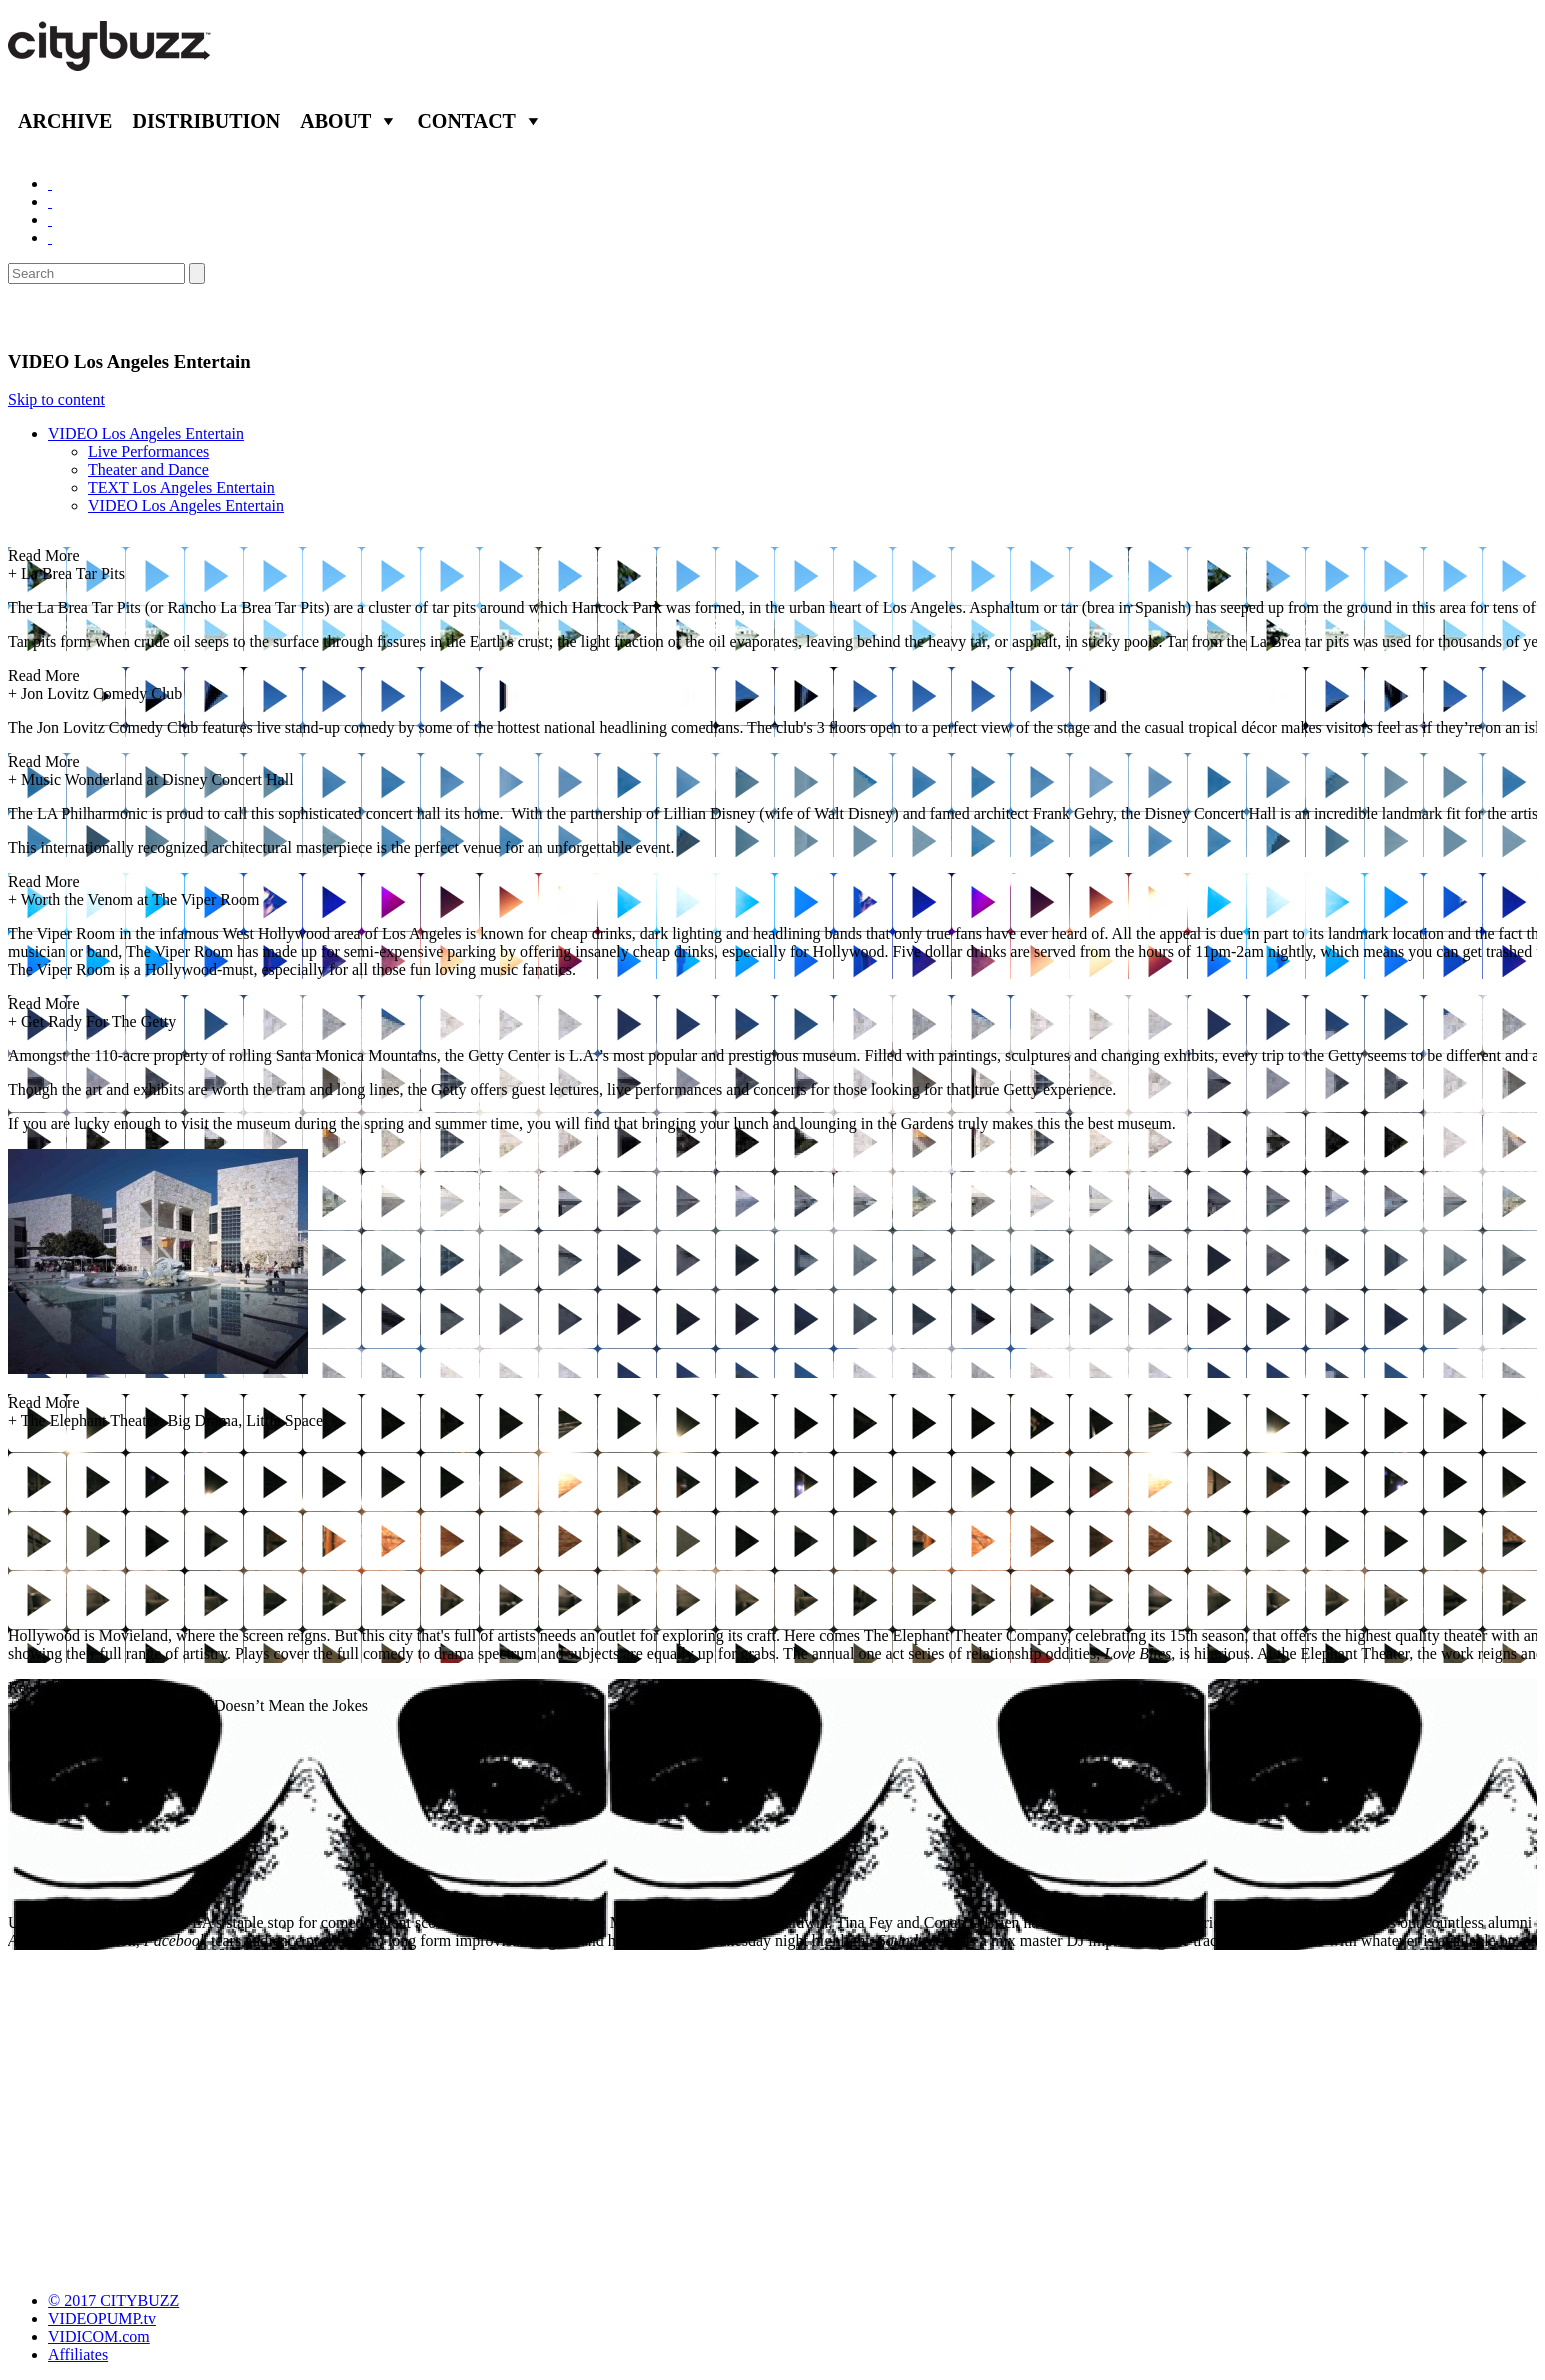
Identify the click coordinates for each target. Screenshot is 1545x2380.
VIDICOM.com (99, 2336)
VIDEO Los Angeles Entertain (146, 433)
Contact (466, 121)
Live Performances (148, 451)
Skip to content (56, 399)
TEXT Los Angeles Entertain (181, 487)
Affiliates (78, 2354)
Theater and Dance (148, 469)
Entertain (57, 317)
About (335, 121)
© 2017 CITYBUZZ (113, 2300)
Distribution (206, 121)
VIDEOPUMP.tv (102, 2318)
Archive (65, 121)
